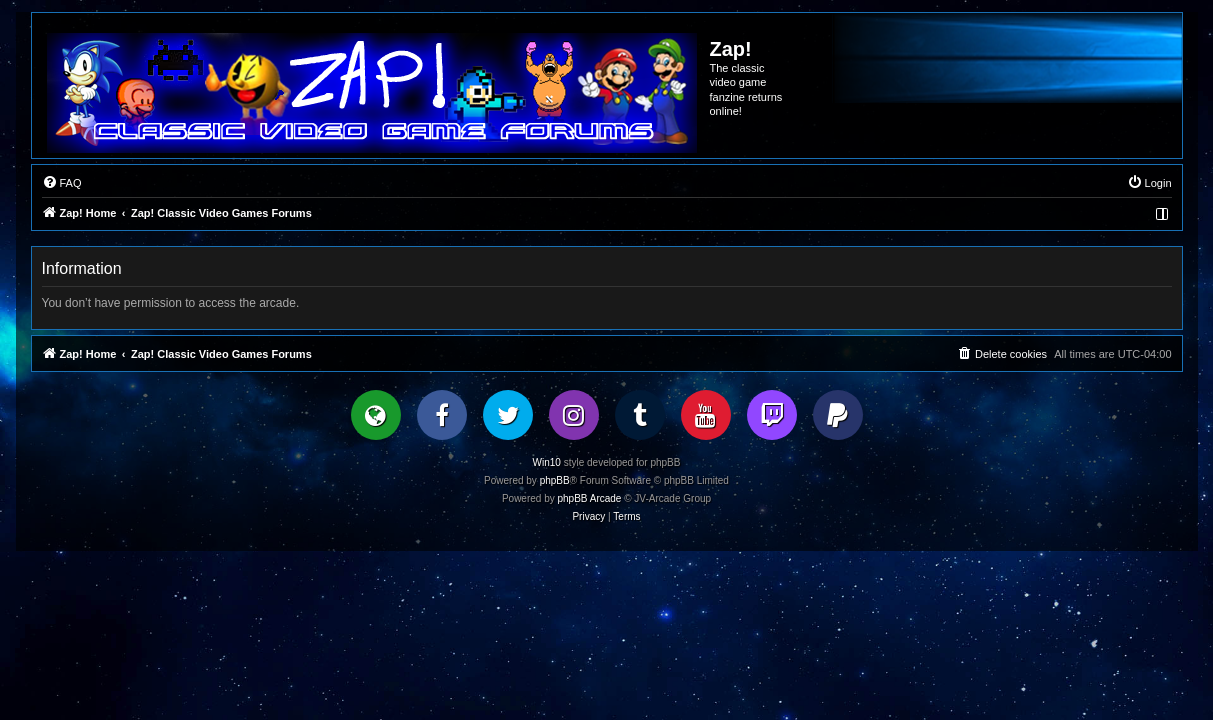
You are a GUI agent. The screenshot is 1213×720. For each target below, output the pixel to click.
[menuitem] (62, 183)
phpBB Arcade (590, 498)
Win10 (547, 462)
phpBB (555, 480)
